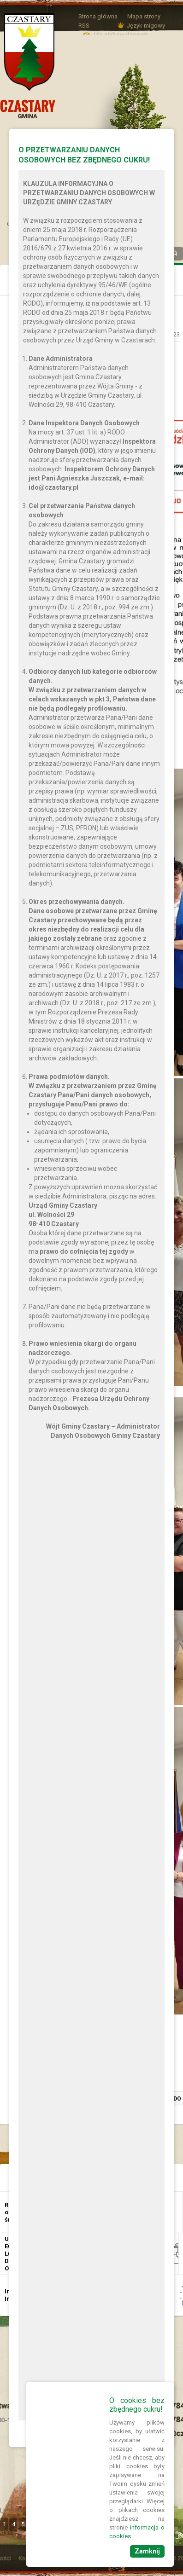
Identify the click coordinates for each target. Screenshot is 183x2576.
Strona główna (98, 16)
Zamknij (147, 2551)
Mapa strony (143, 16)
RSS (83, 25)
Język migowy (146, 25)
